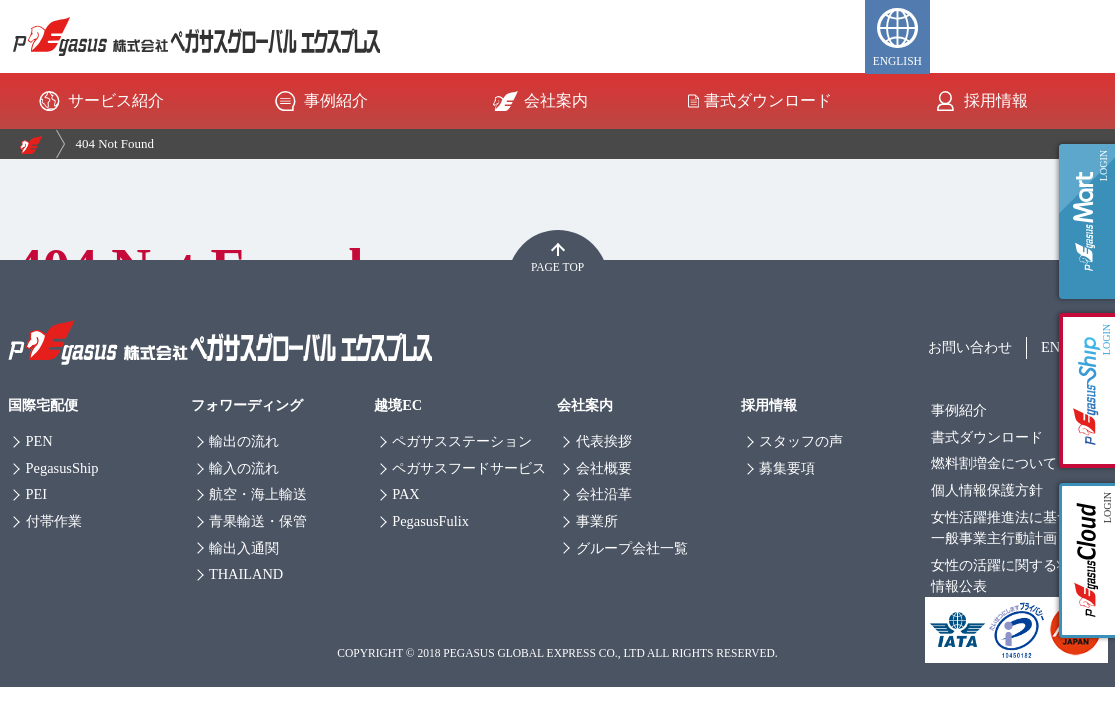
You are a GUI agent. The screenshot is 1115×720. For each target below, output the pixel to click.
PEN (39, 441)
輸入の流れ (244, 468)
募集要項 (787, 468)
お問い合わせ (970, 347)
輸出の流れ (244, 441)
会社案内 (539, 101)
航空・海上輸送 (258, 494)
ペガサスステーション (462, 441)
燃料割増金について (994, 463)
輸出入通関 (244, 548)
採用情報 (979, 101)
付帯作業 (54, 521)
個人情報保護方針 (987, 490)
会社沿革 (604, 494)
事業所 (597, 521)
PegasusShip (62, 468)
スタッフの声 (801, 441)
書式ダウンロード (760, 101)
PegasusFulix (430, 521)
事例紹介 (319, 101)
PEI (37, 494)
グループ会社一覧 (632, 548)
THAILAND (246, 574)
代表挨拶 (604, 441)
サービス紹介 (99, 101)
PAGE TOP (557, 267)
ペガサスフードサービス (469, 468)
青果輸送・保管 (258, 521)
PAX (405, 494)
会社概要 (604, 468)
